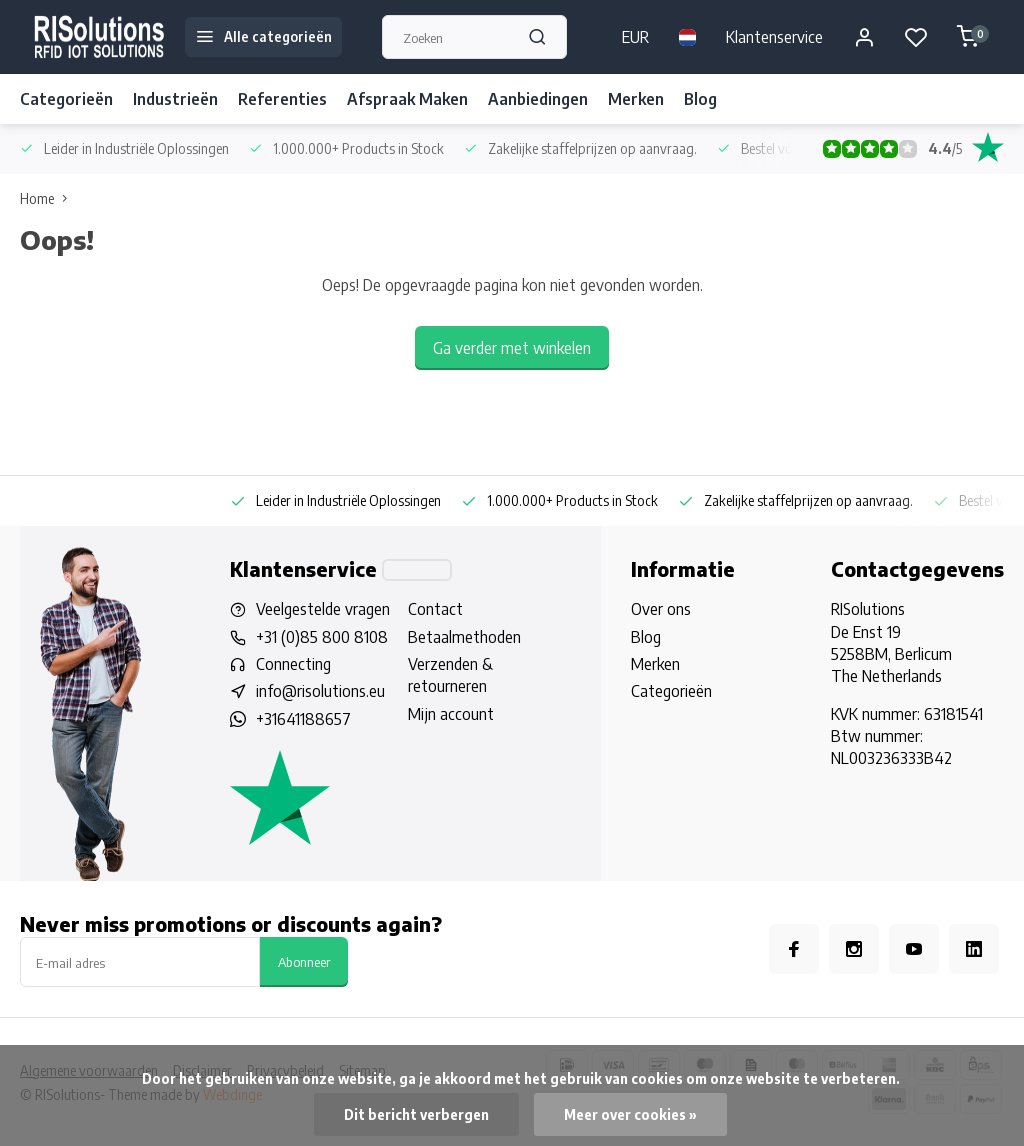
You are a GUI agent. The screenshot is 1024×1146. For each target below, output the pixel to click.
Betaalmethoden (464, 637)
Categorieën (66, 99)
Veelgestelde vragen (323, 609)
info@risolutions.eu (320, 691)
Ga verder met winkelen (512, 348)
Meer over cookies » (630, 1114)
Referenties (282, 99)
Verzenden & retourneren (450, 675)
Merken (636, 99)
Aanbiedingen (538, 99)
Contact (435, 609)
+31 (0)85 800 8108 (322, 637)
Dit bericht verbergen (416, 1114)
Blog (700, 99)
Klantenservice (774, 37)
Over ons (661, 609)
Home (48, 198)
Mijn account (451, 714)
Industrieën (175, 99)
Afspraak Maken (407, 99)
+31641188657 (303, 719)
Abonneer (304, 961)
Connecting (293, 664)
